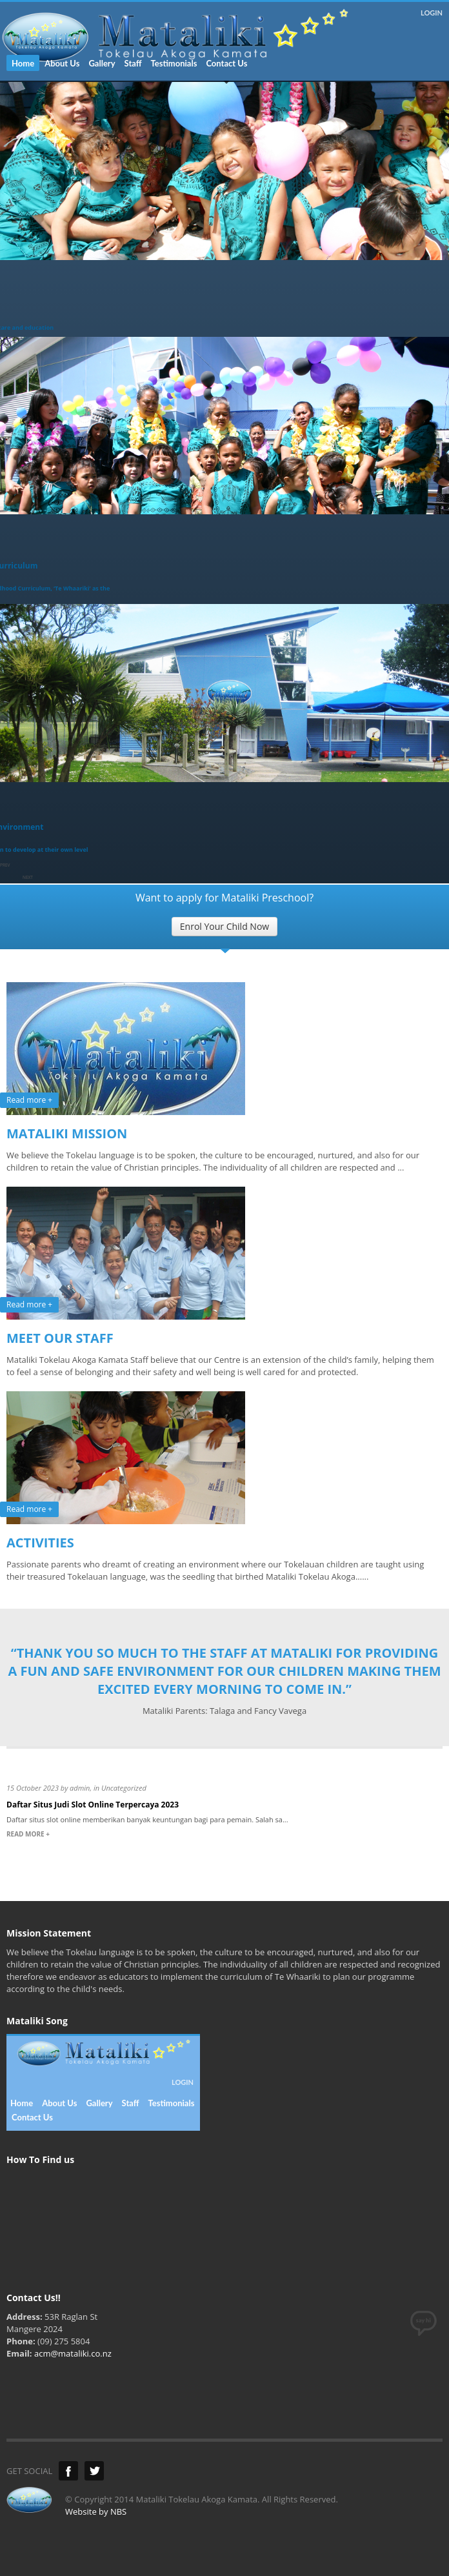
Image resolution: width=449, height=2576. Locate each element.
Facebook (68, 2470)
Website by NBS (95, 2511)
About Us (62, 63)
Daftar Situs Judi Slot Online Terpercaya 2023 (92, 1804)
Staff (133, 63)
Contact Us (226, 63)
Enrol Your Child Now (224, 926)
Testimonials (174, 63)
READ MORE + (28, 1833)
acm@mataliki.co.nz (73, 2353)
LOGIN (432, 12)
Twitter (94, 2470)
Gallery (101, 63)
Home (23, 63)
